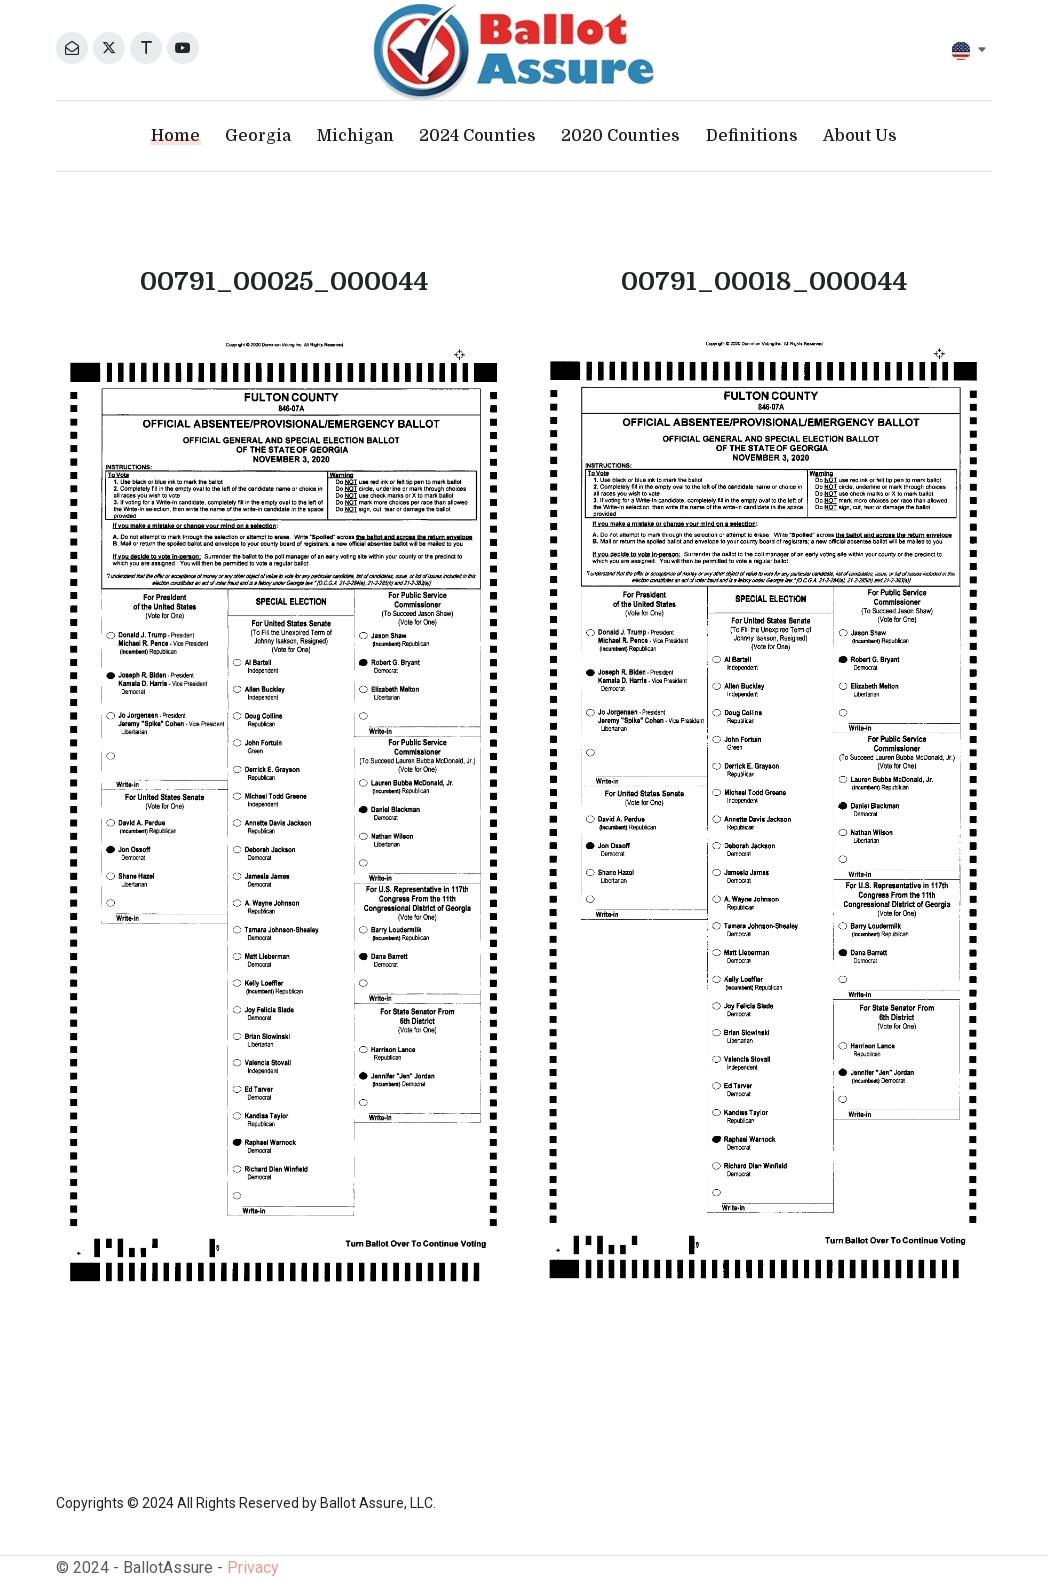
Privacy (253, 1567)
